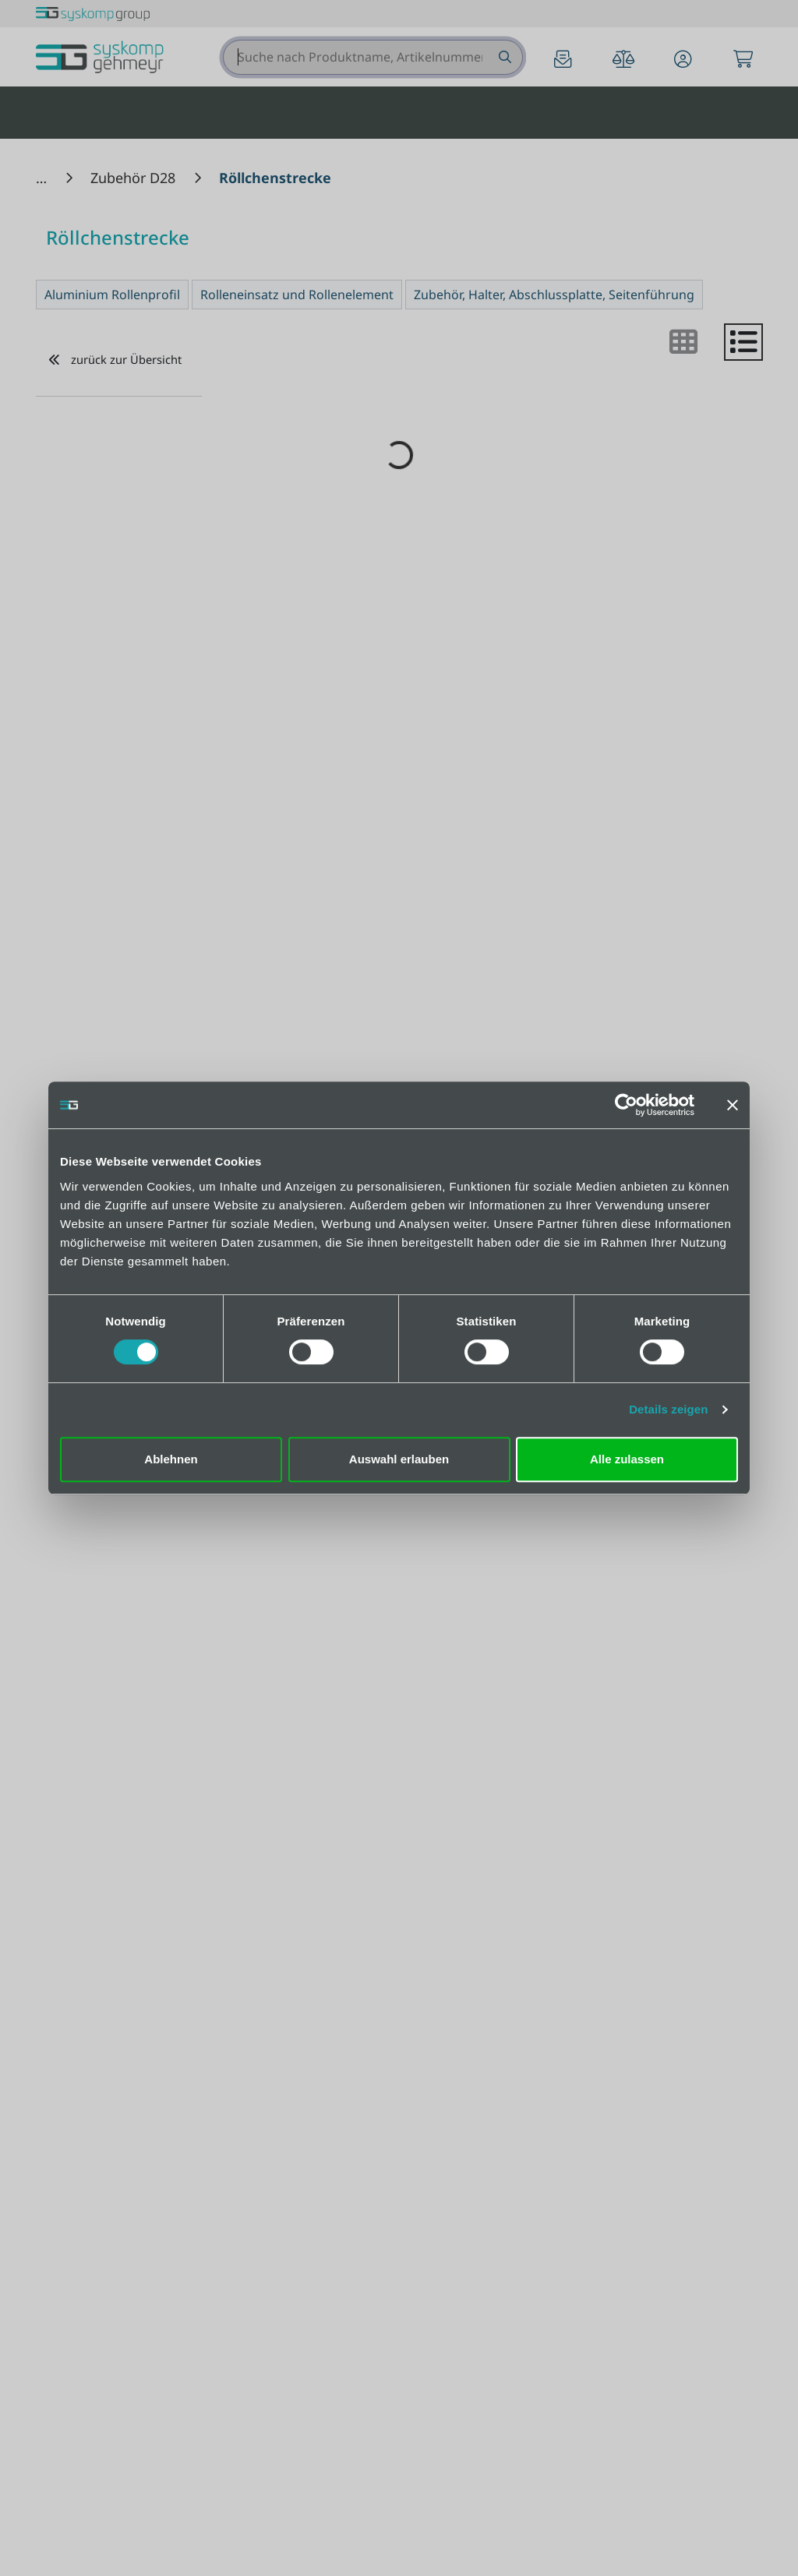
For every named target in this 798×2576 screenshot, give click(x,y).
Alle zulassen (627, 1459)
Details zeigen (668, 1409)
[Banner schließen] (732, 1104)
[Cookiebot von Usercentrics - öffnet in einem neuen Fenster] (626, 1105)
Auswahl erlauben (399, 1459)
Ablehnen (170, 1459)
